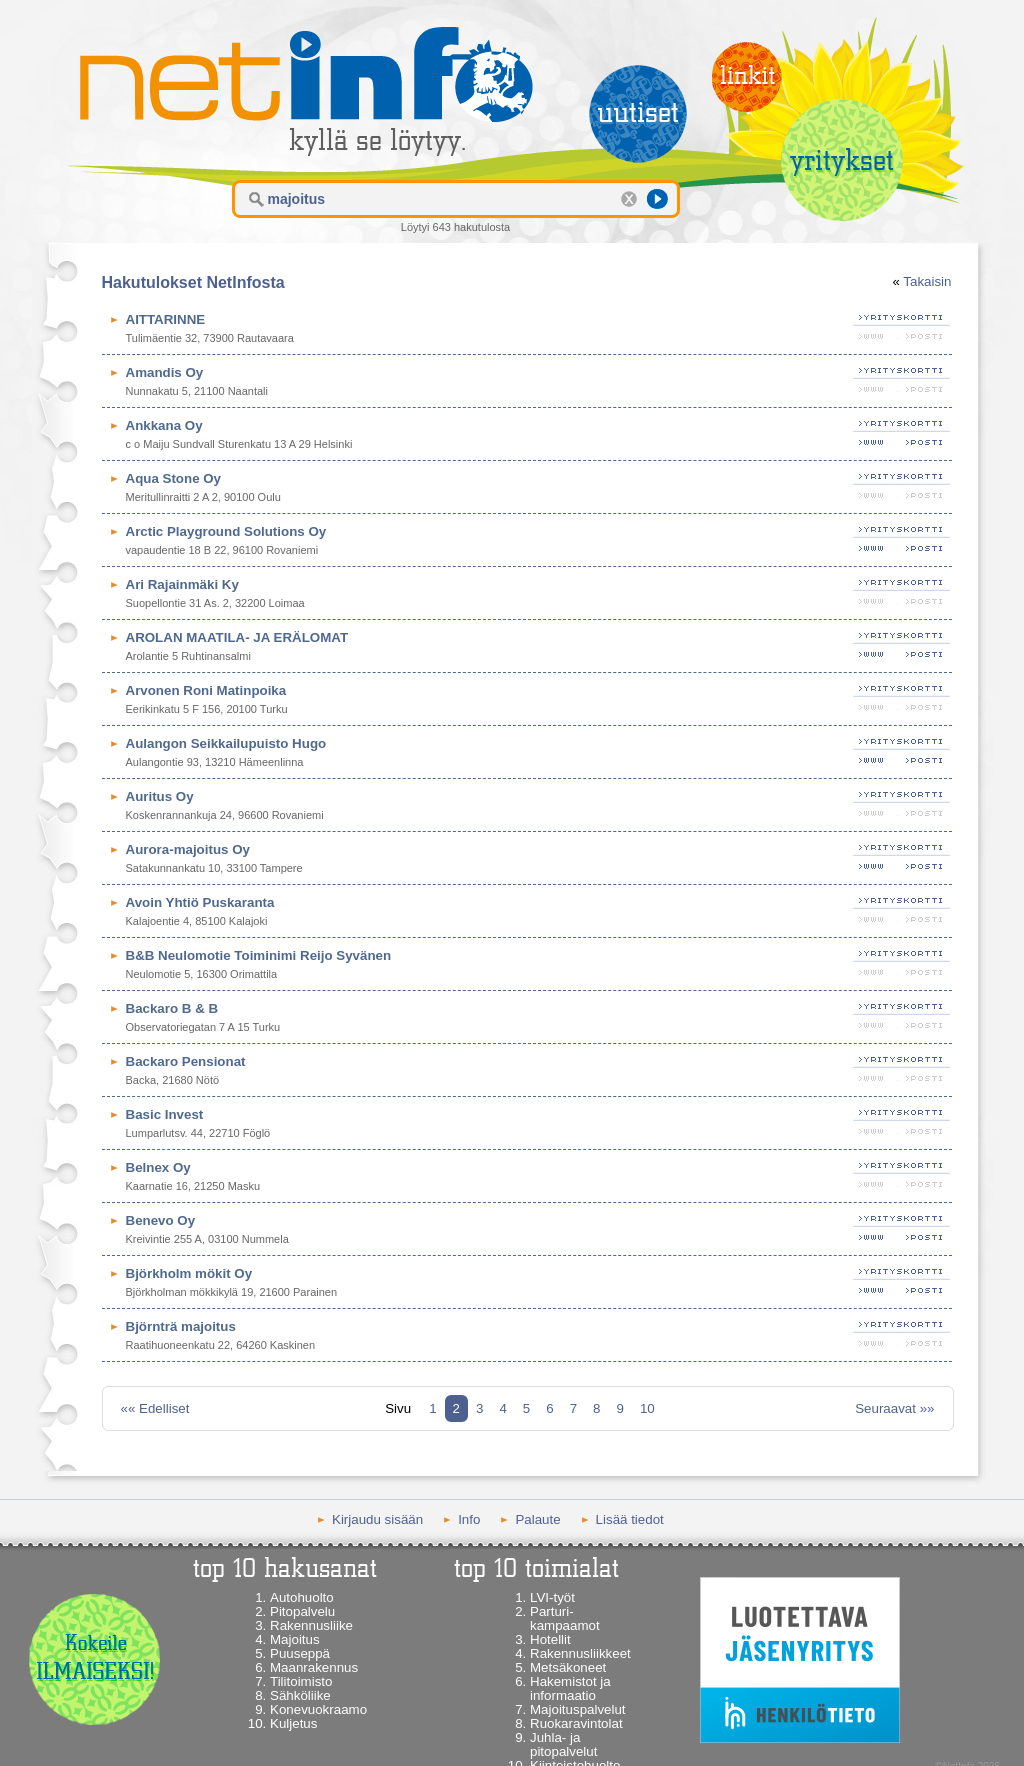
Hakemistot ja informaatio (570, 1688)
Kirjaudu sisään (377, 1519)
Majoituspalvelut (578, 1709)
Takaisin (927, 281)
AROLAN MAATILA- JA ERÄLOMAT (237, 637)
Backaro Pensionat (186, 1061)
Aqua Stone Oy (174, 478)
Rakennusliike (311, 1625)
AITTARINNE (166, 319)
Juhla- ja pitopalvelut (563, 1744)
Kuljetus (293, 1723)
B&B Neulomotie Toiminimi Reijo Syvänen (259, 955)
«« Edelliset (155, 1408)
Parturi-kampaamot (565, 1618)
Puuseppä (300, 1653)
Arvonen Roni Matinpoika (206, 690)
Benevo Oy (161, 1220)
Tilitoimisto (301, 1681)
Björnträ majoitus (181, 1326)
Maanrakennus (314, 1667)
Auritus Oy (160, 796)
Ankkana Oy (164, 425)
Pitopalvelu (302, 1611)
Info (469, 1519)
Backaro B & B (172, 1008)
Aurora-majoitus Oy (188, 849)
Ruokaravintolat (576, 1723)
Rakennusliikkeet (580, 1653)
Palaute (537, 1519)
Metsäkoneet (568, 1667)
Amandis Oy (165, 372)
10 (647, 1408)
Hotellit (550, 1639)
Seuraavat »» (894, 1408)
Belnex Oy (158, 1167)
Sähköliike (300, 1695)
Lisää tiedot (630, 1519)
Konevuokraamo (318, 1709)
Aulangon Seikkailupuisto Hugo (226, 743)
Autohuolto (302, 1597)
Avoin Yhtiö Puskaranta (200, 902)
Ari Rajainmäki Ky (182, 584)
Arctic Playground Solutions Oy (226, 531)
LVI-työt (552, 1597)
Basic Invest (165, 1114)
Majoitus (295, 1639)
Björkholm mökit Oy (189, 1273)
